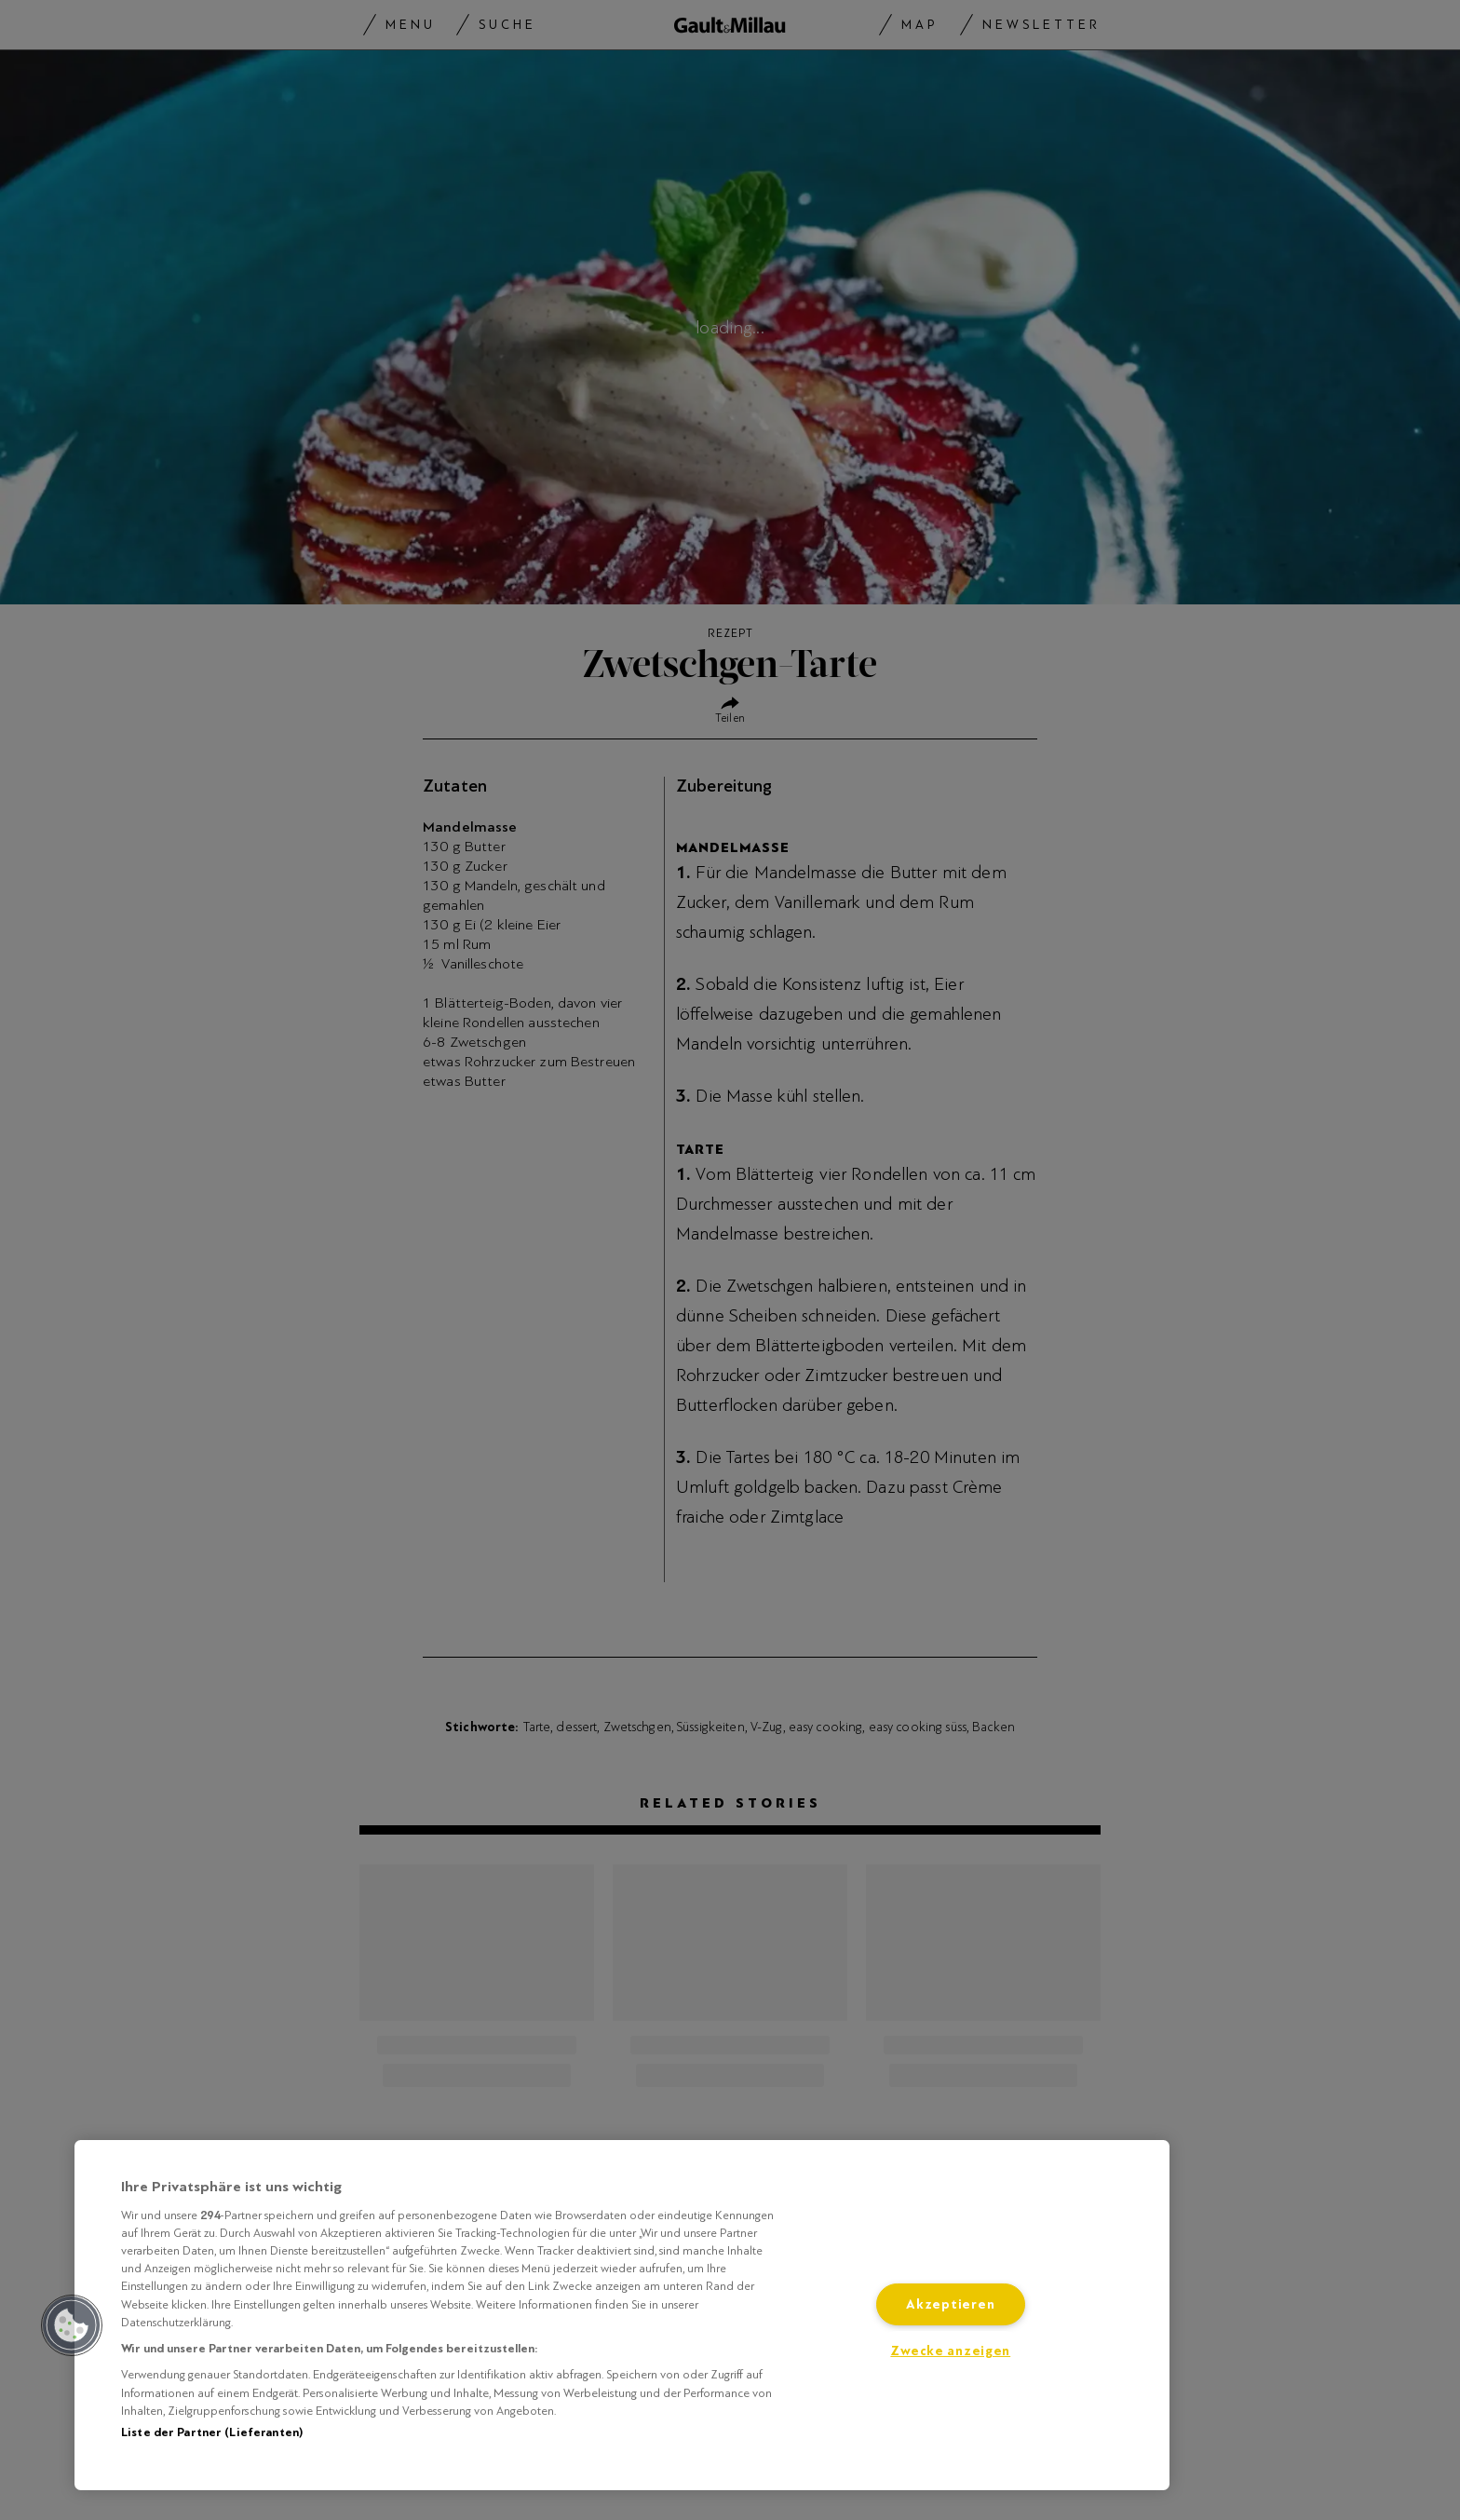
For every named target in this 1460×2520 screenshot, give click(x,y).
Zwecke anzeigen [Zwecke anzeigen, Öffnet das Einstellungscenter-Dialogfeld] (950, 2351)
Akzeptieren (950, 2304)
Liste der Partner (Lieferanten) (212, 2432)
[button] (71, 2325)
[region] (621, 2315)
